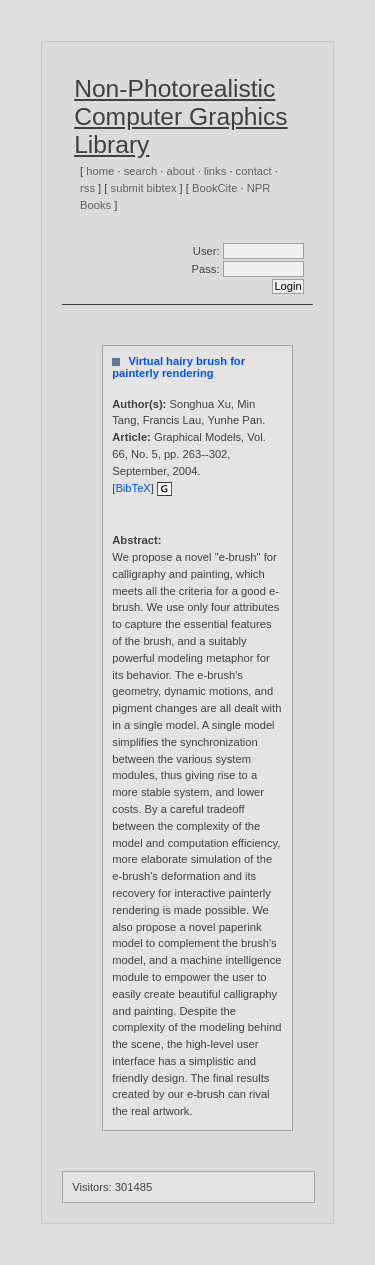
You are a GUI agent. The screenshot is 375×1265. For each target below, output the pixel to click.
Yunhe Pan (234, 420)
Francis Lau (172, 420)
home (100, 171)
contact (254, 171)
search (141, 171)
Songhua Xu (200, 404)
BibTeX (132, 488)
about (181, 171)
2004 (185, 471)
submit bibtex (144, 188)
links (215, 171)
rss (87, 188)
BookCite (214, 188)
